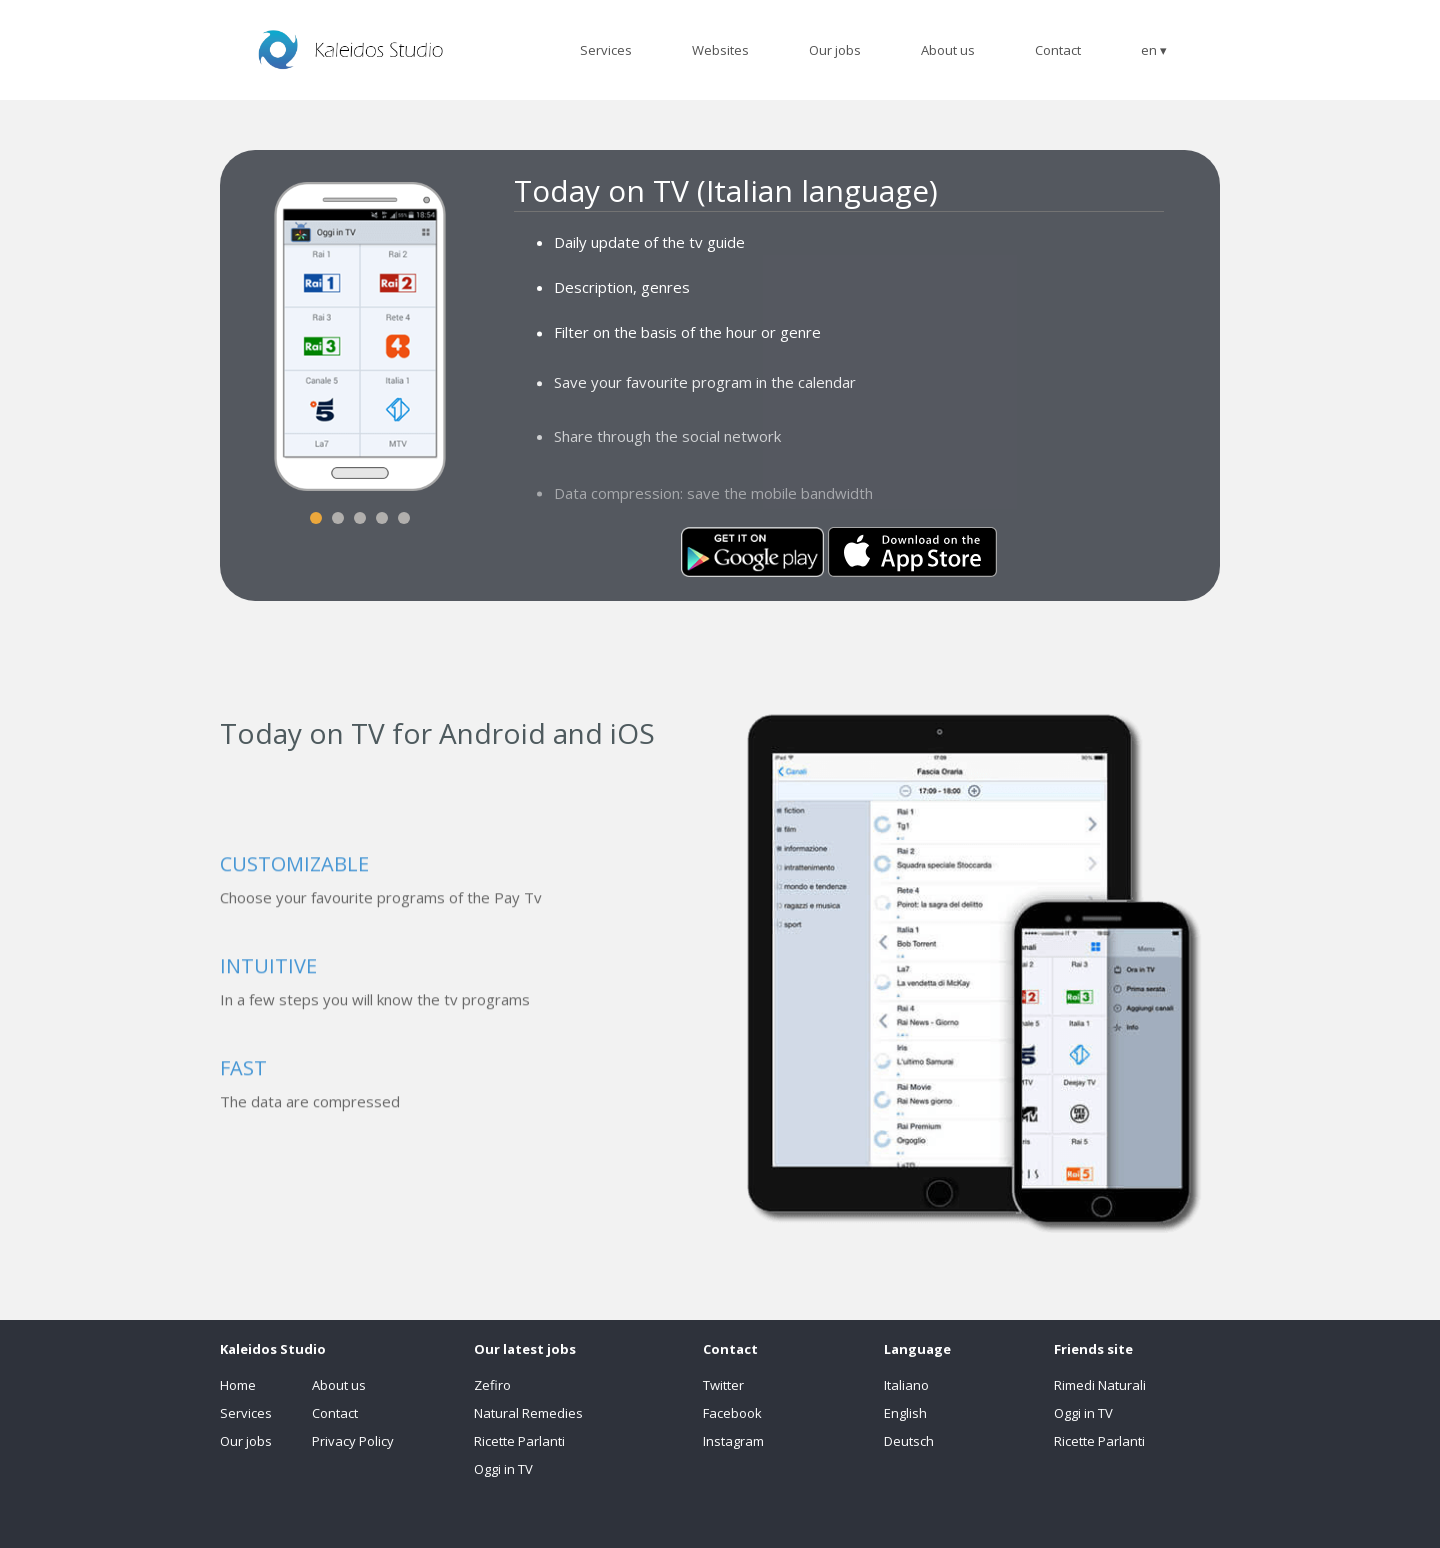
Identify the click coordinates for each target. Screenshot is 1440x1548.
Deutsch (909, 1441)
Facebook (732, 1413)
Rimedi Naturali (1100, 1385)
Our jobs (246, 1441)
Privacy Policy (353, 1441)
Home (238, 1385)
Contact (335, 1413)
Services (246, 1413)
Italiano (906, 1385)
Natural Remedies (528, 1413)
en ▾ (1154, 50)
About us (339, 1385)
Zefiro (492, 1385)
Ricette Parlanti (519, 1441)
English (905, 1413)
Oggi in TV (503, 1469)
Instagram (733, 1441)
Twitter (723, 1385)
